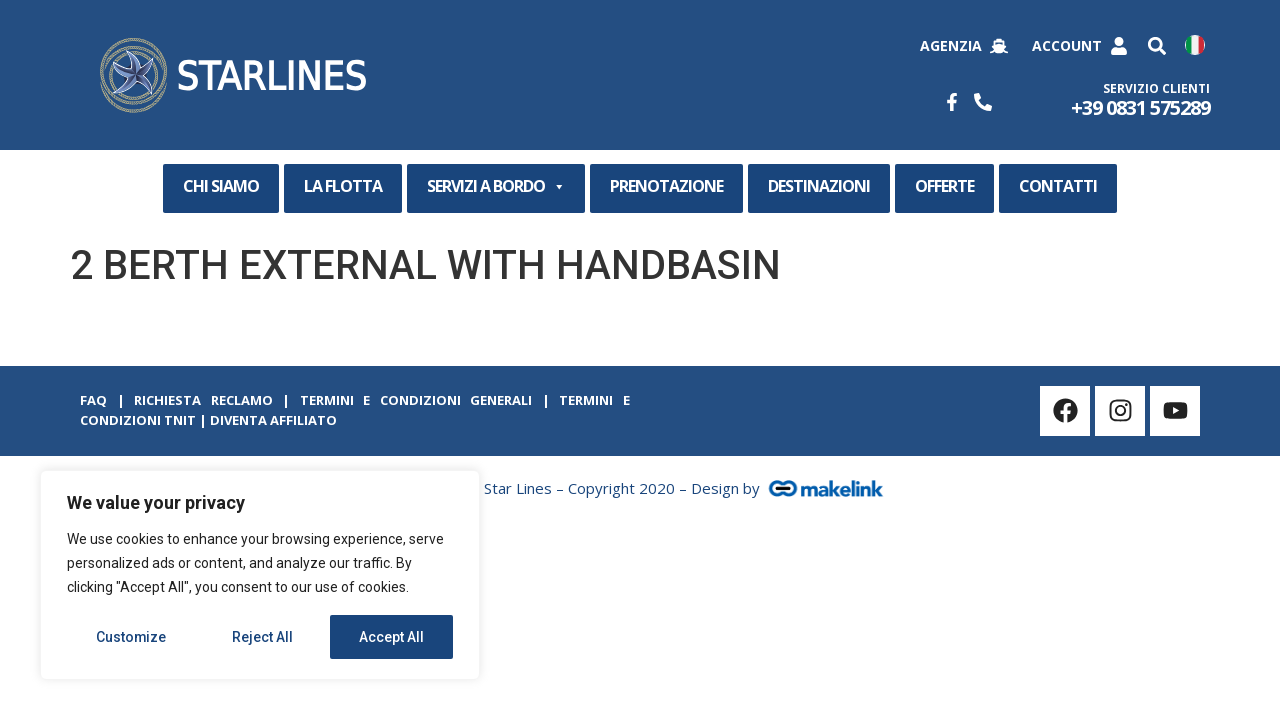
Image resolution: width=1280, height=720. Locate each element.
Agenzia (951, 45)
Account (1067, 45)
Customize (131, 637)
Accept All (391, 637)
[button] (1156, 46)
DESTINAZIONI (819, 186)
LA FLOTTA (343, 186)
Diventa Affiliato (273, 420)
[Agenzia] (999, 46)
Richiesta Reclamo (203, 400)
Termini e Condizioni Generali (416, 400)
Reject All (263, 637)
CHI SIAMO (221, 186)
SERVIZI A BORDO (496, 187)
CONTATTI (1058, 186)
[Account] (1119, 46)
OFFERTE (944, 186)
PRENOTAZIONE (666, 186)
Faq (93, 400)
